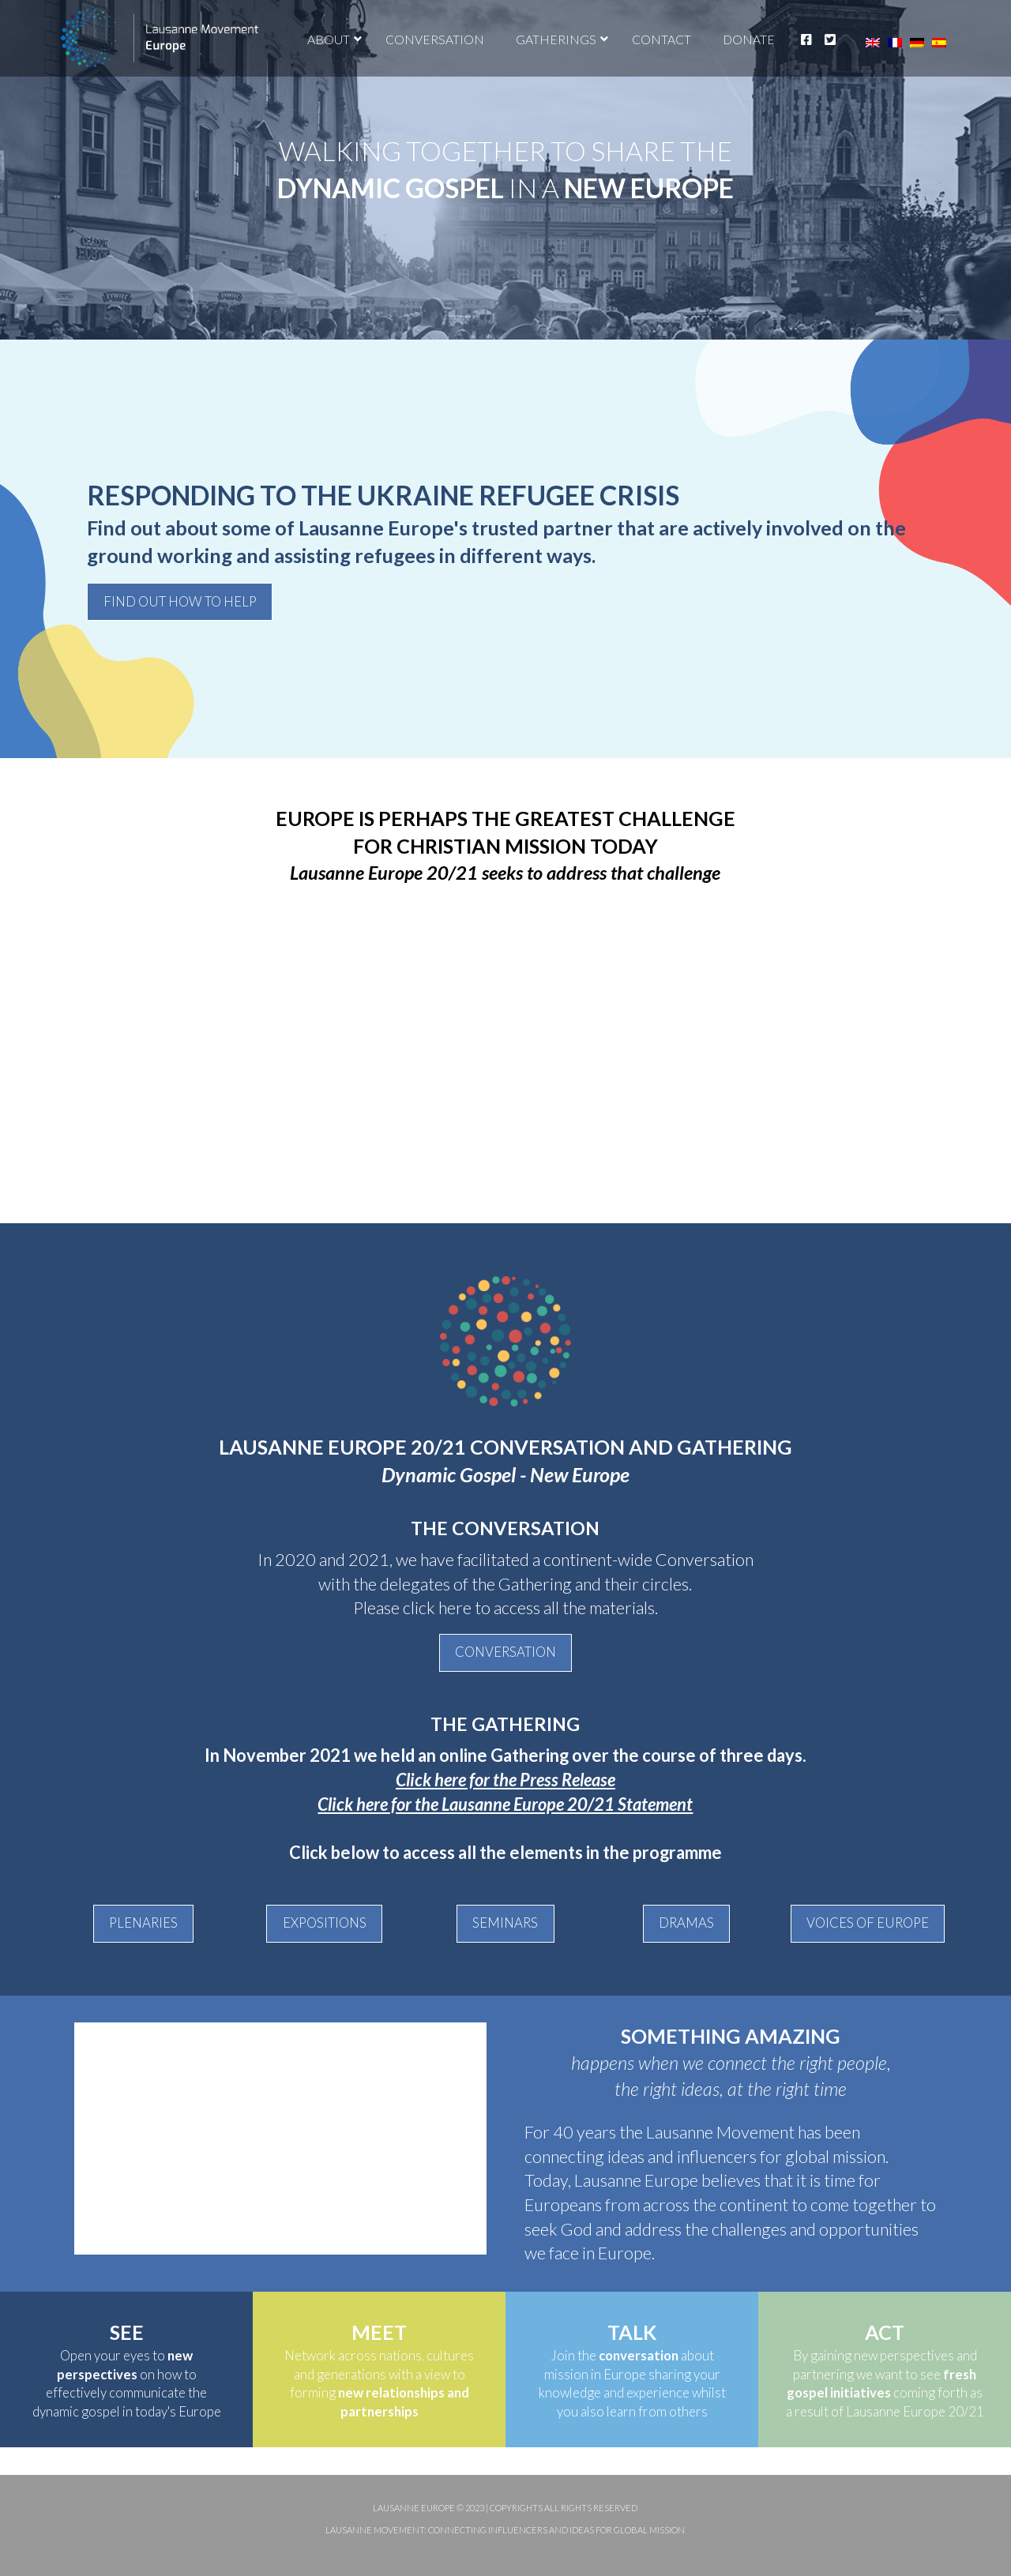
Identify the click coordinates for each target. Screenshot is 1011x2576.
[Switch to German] (917, 42)
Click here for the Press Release (505, 1779)
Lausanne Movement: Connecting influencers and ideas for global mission (505, 2530)
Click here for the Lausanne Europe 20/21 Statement (505, 1804)
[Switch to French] (895, 42)
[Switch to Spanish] (939, 42)
